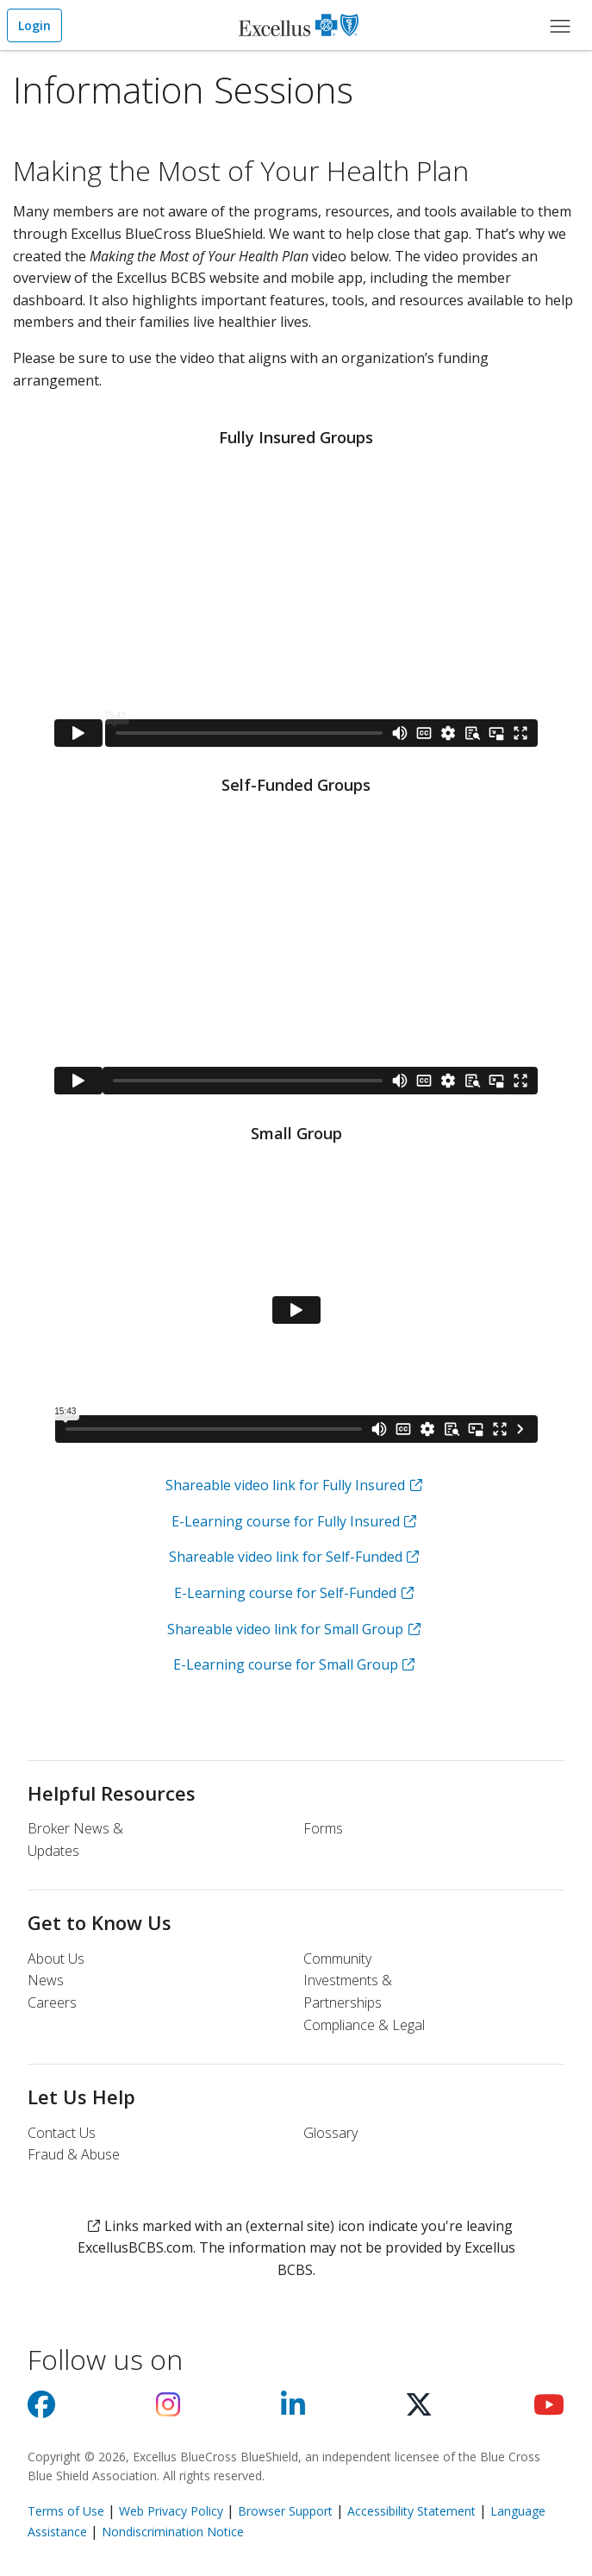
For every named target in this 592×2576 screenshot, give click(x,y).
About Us (56, 1958)
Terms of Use (66, 2511)
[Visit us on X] (419, 2409)
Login (34, 25)
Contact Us (62, 2132)
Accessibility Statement (411, 2511)
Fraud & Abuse (74, 2154)
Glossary (330, 2132)
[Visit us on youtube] (548, 2409)
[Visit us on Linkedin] (293, 2409)
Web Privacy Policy (171, 2511)
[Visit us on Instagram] (168, 2409)
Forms (323, 1828)
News (46, 1980)
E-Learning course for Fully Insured (285, 1521)
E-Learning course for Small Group (285, 1664)
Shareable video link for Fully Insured (285, 1485)
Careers (52, 2002)
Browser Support (285, 2511)
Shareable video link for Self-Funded (285, 1556)
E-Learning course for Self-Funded (285, 1592)
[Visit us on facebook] (41, 2409)
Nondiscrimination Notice (173, 2531)
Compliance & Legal (364, 2024)
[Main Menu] (560, 25)
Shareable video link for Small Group (285, 1629)
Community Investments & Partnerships (347, 1980)
